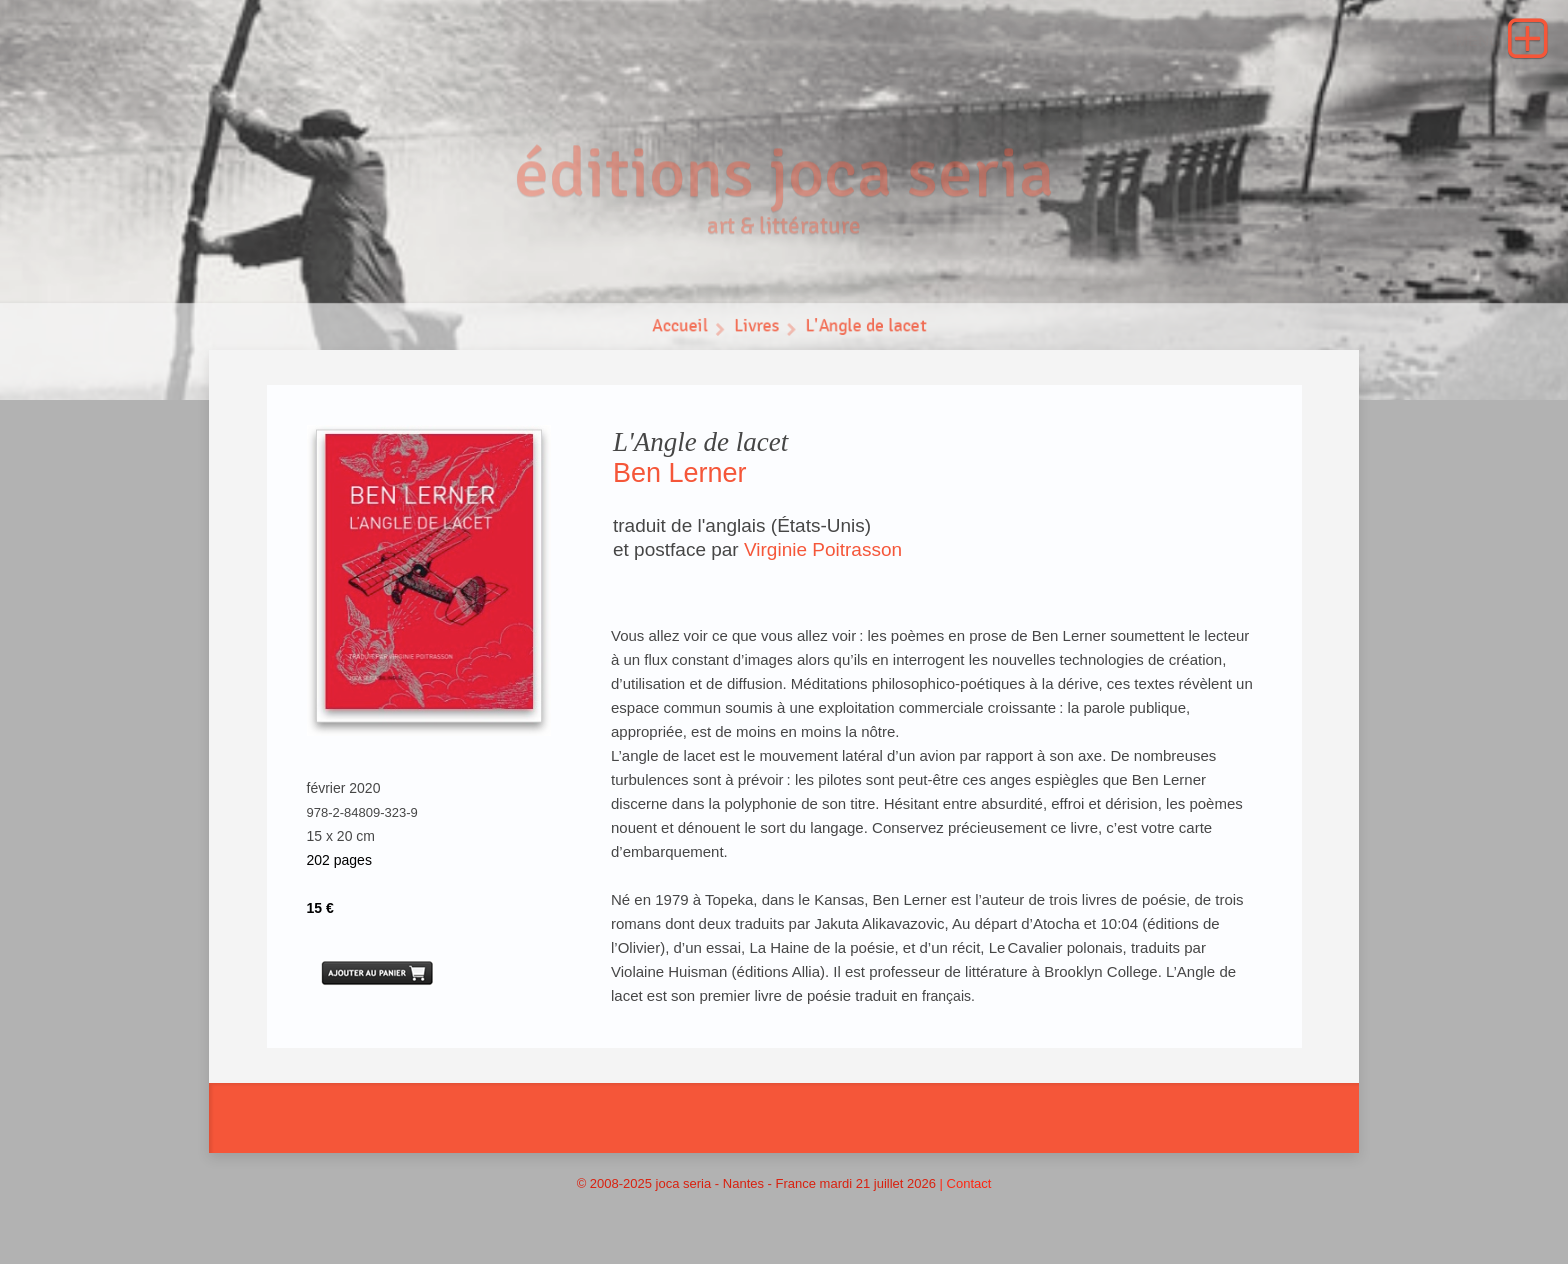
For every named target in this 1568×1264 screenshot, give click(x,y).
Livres (756, 330)
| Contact (966, 1183)
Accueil (677, 330)
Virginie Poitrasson (823, 549)
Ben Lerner (680, 473)
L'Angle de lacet (868, 330)
